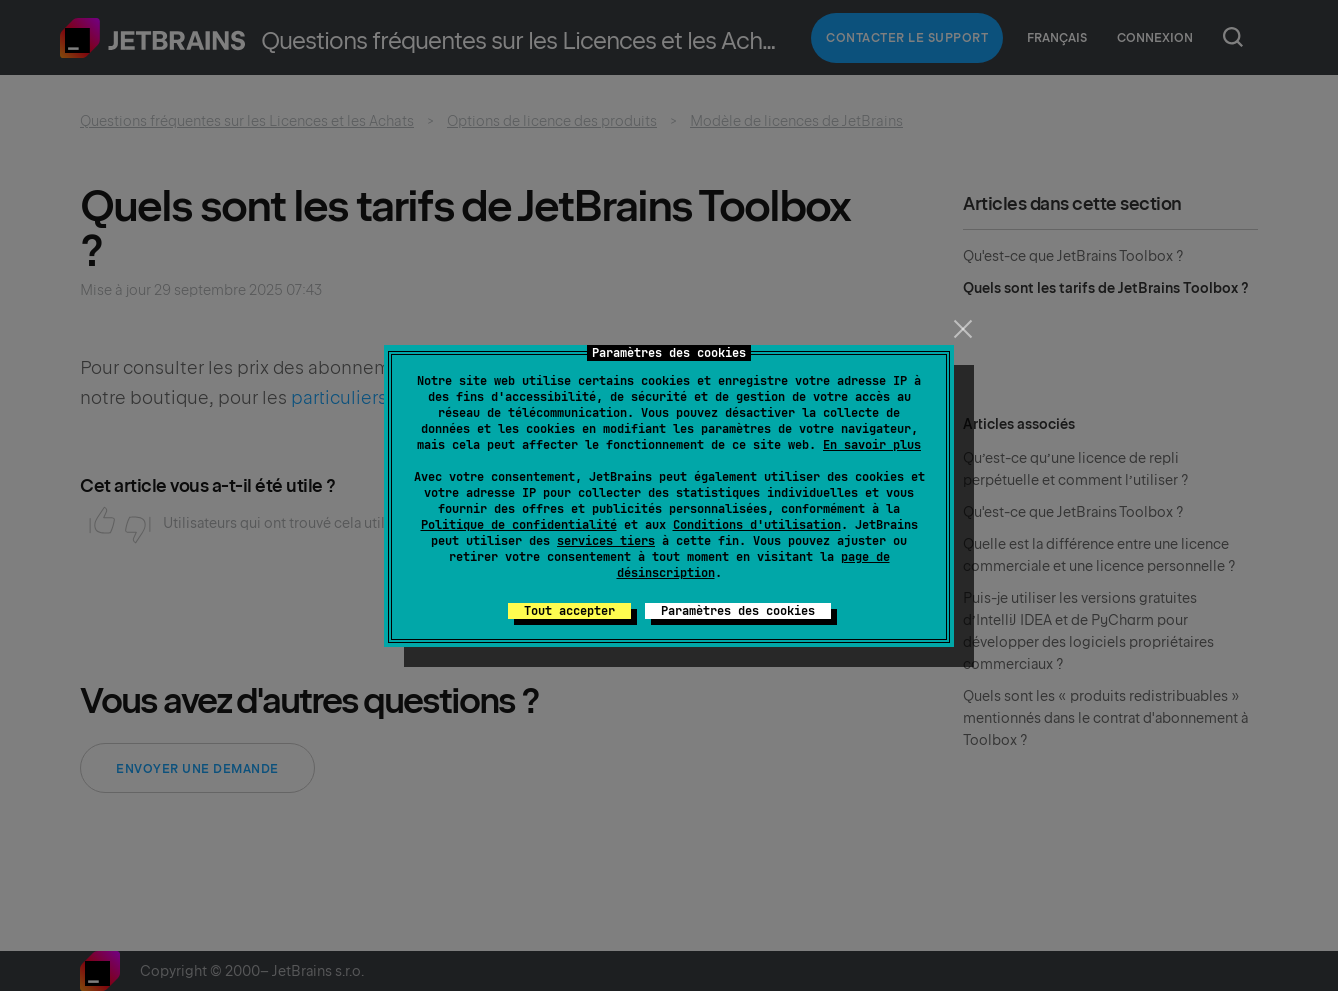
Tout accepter (569, 611)
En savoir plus (872, 445)
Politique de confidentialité (519, 525)
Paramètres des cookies (738, 611)
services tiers (606, 541)
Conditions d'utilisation (757, 525)
